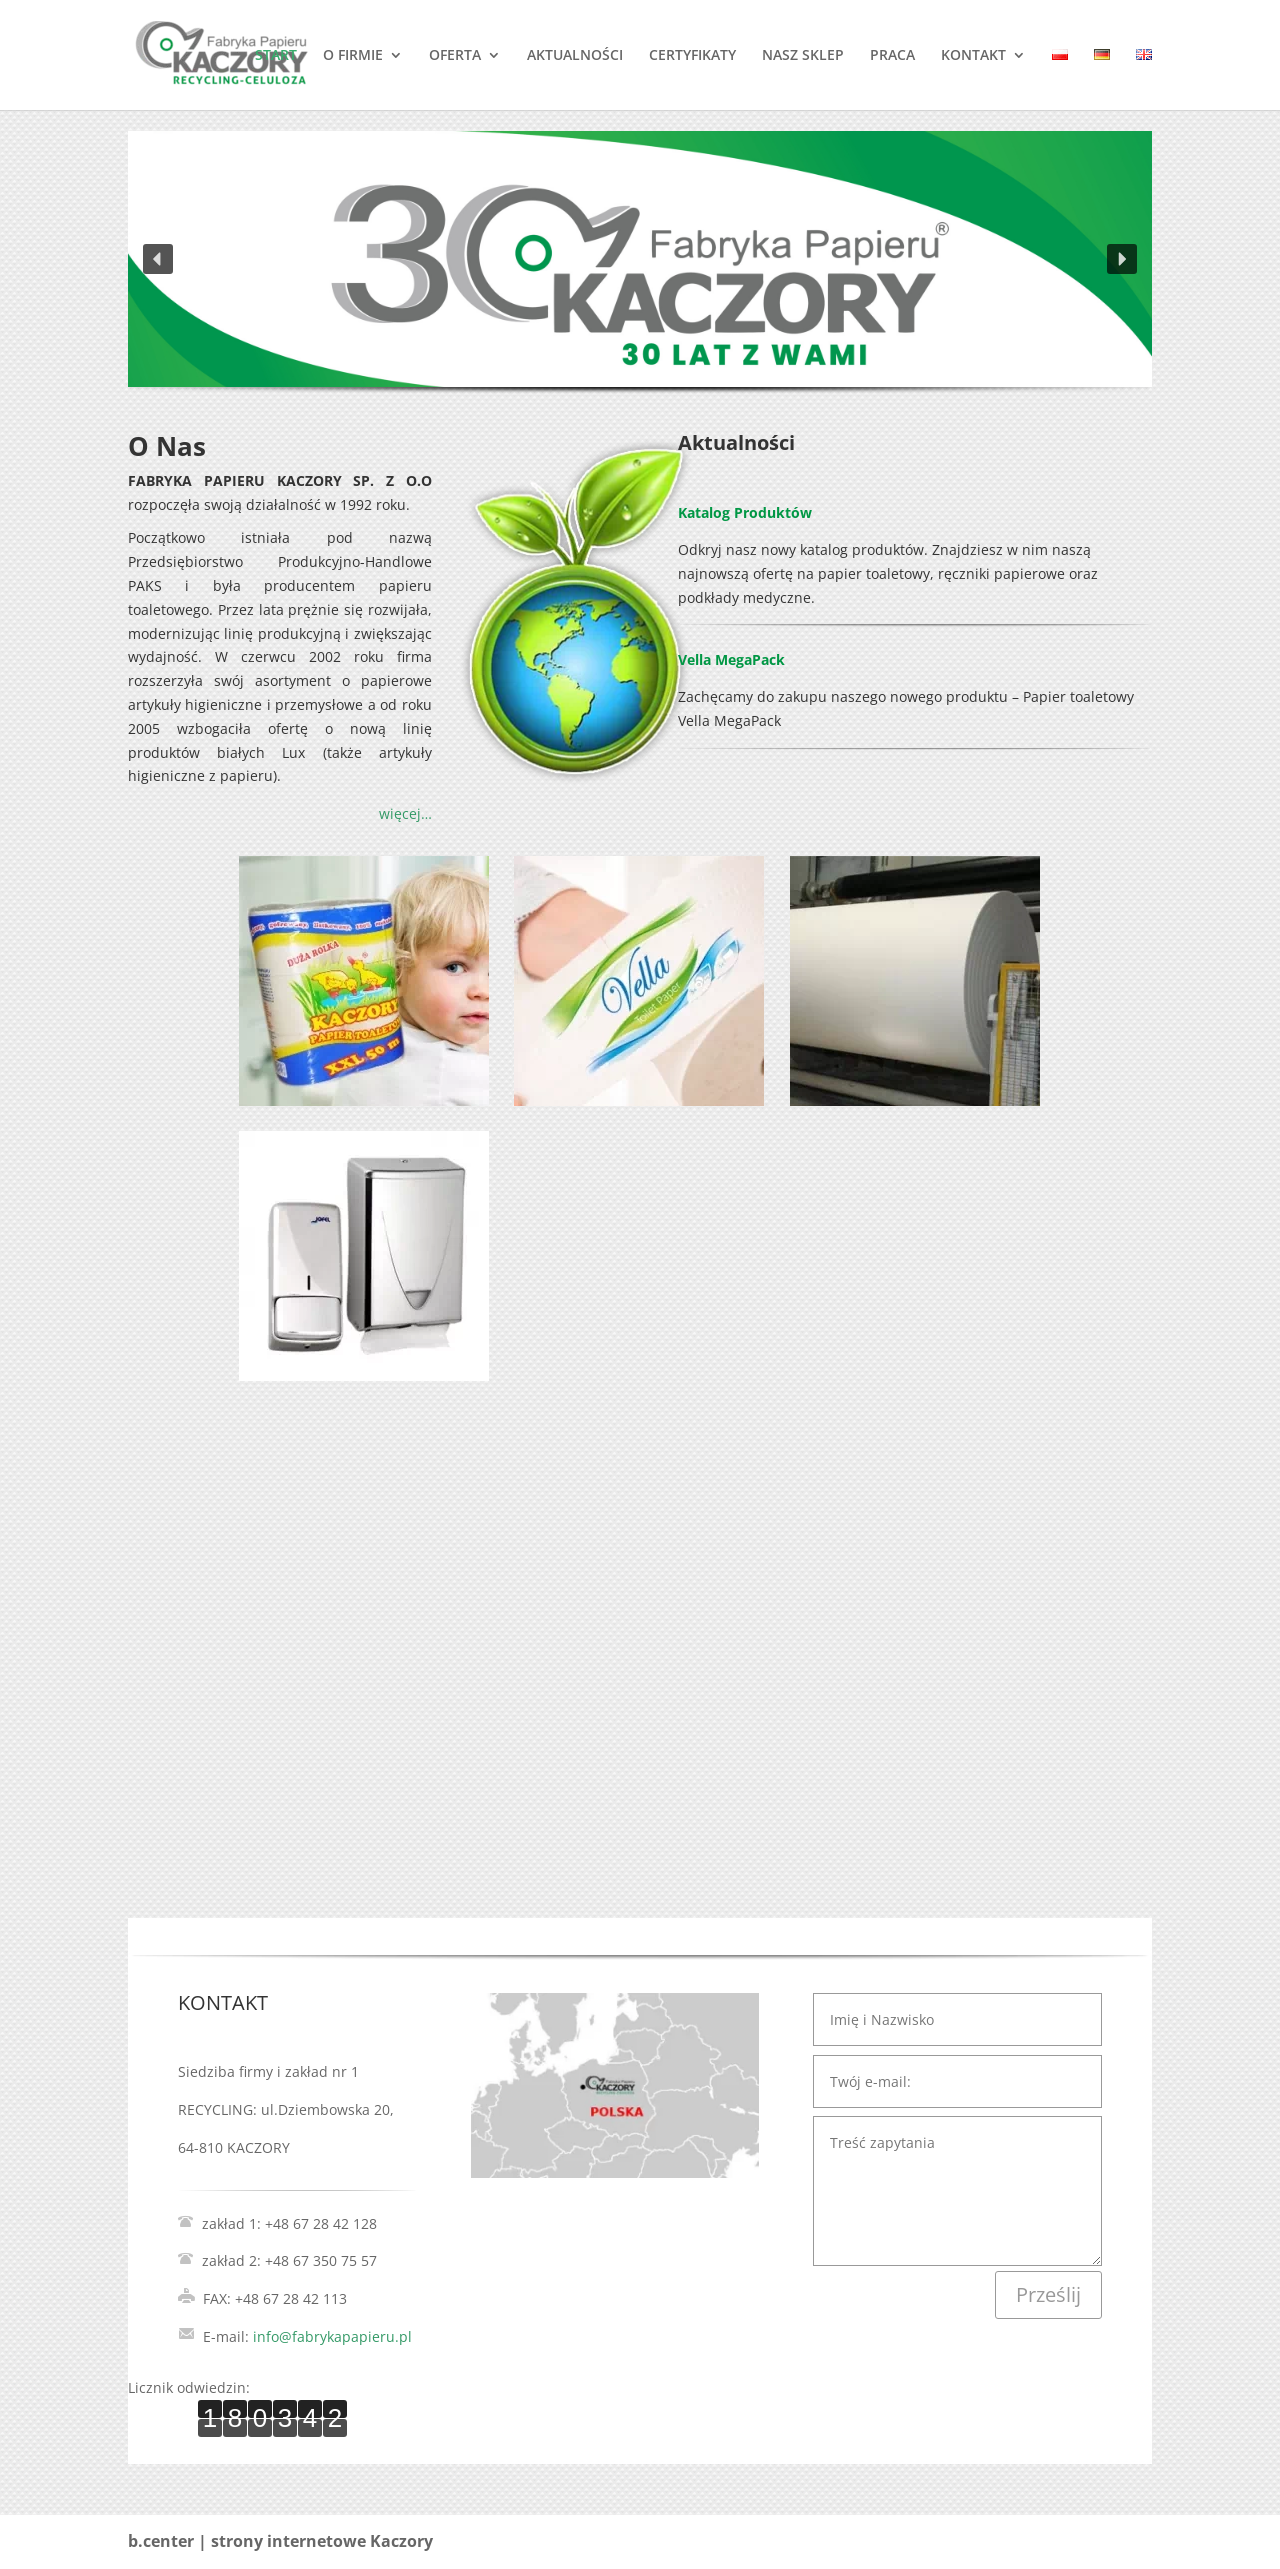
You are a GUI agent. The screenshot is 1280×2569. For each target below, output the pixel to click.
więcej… (405, 813)
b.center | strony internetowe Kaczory (280, 2541)
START (276, 56)
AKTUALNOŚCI (575, 56)
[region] (640, 282)
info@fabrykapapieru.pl (332, 2336)
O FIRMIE (353, 56)
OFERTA (455, 56)
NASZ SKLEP (803, 56)
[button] (158, 259)
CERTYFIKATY (692, 56)
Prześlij (1048, 2294)
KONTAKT (973, 56)
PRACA (892, 56)
